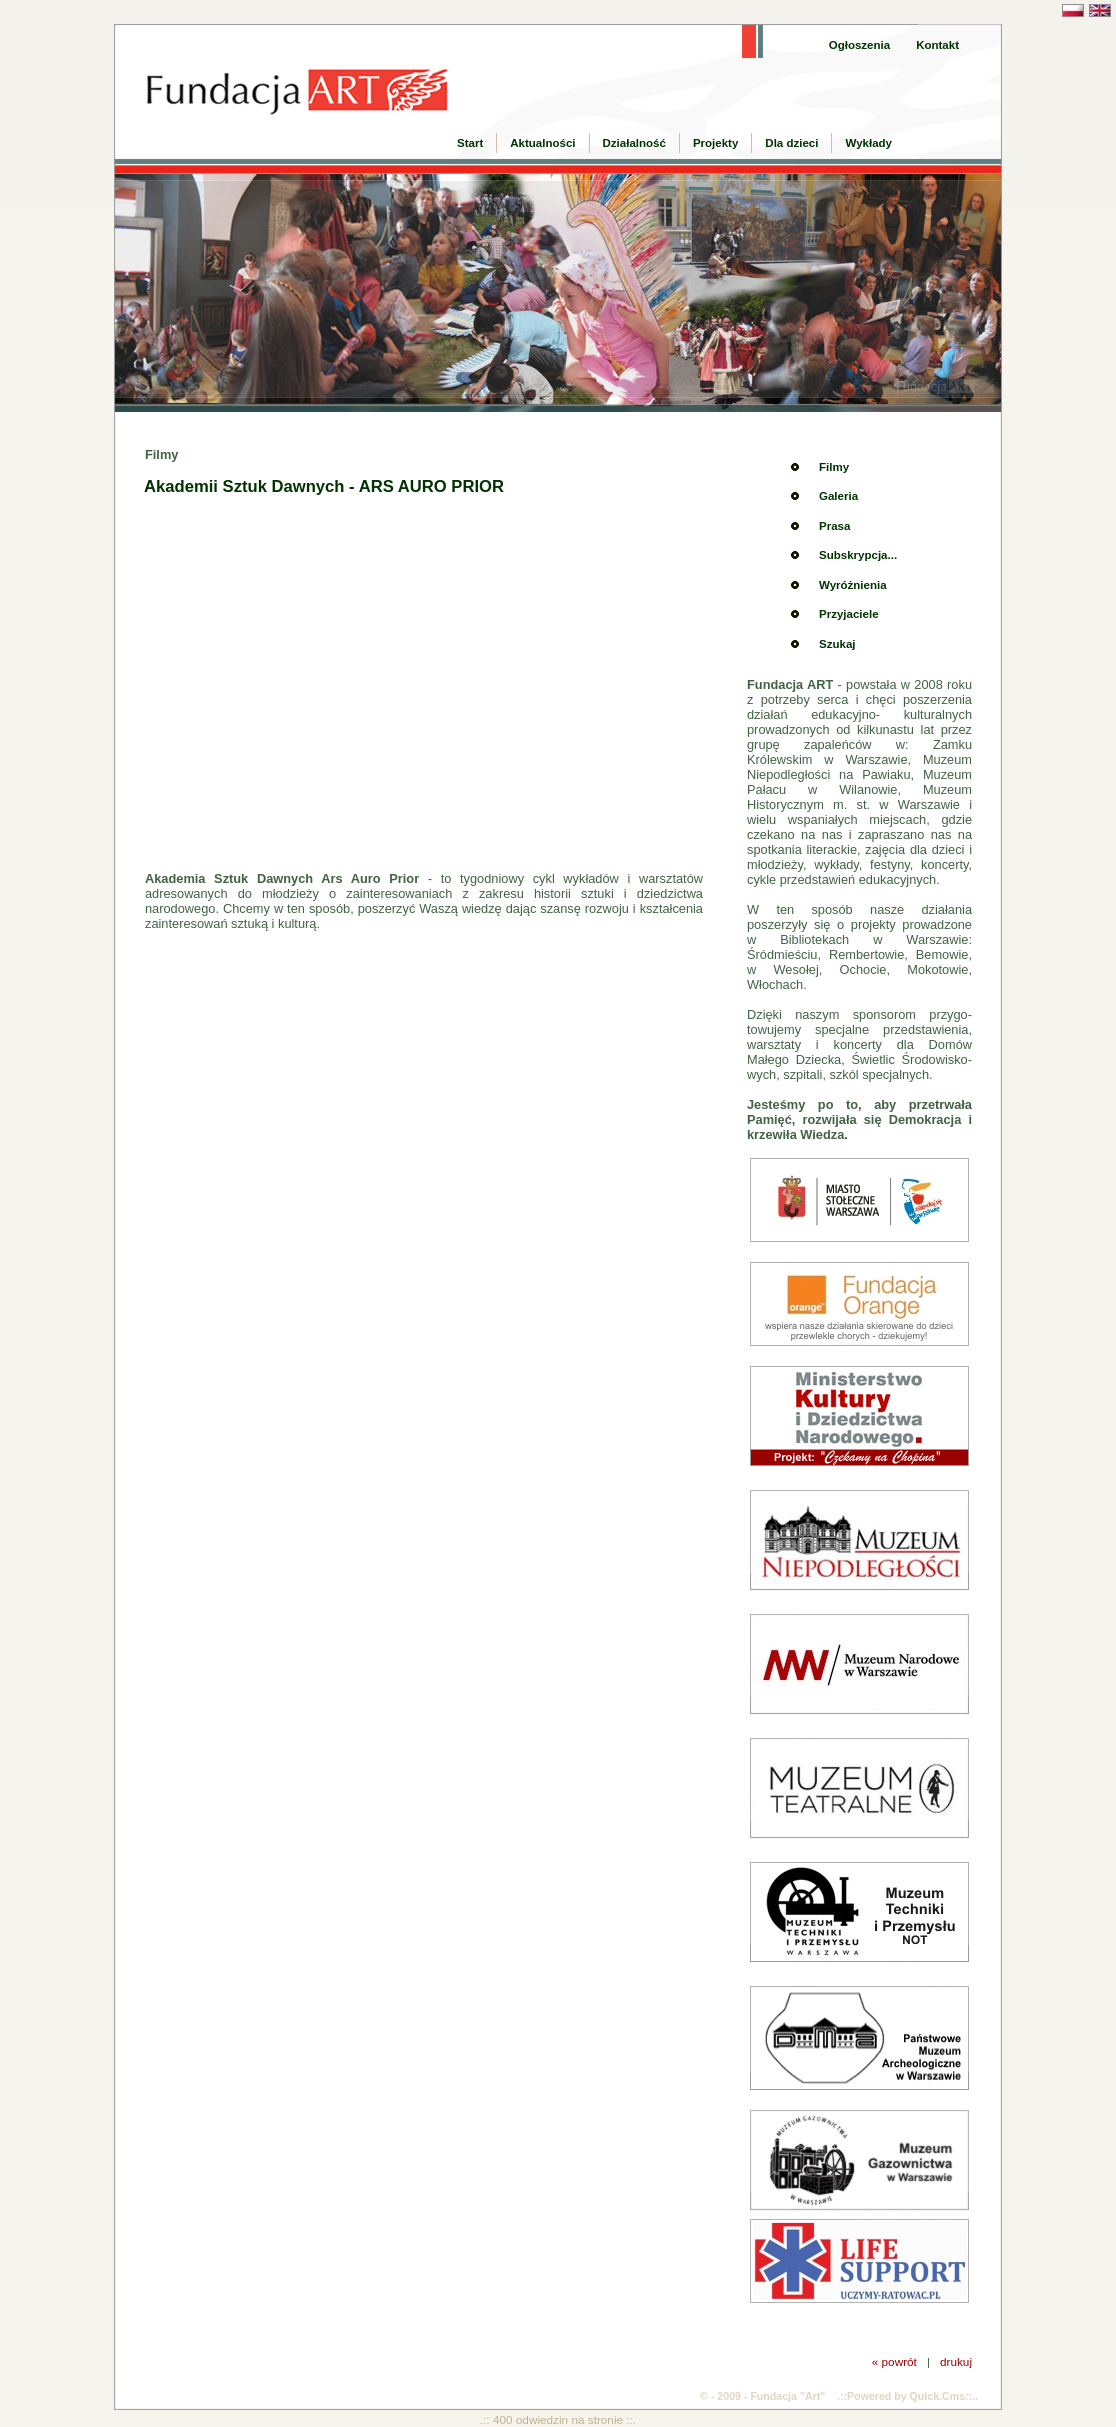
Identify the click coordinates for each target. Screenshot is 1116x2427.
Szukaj (837, 644)
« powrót (894, 2361)
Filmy (834, 467)
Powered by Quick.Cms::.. (912, 2396)
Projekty (715, 143)
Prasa (834, 526)
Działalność (634, 143)
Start (470, 143)
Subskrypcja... (858, 555)
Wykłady (868, 143)
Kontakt (937, 45)
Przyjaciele (849, 614)
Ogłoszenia (859, 45)
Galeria (838, 496)
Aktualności (542, 143)
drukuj (956, 2361)
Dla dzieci (791, 143)
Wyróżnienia (853, 585)
